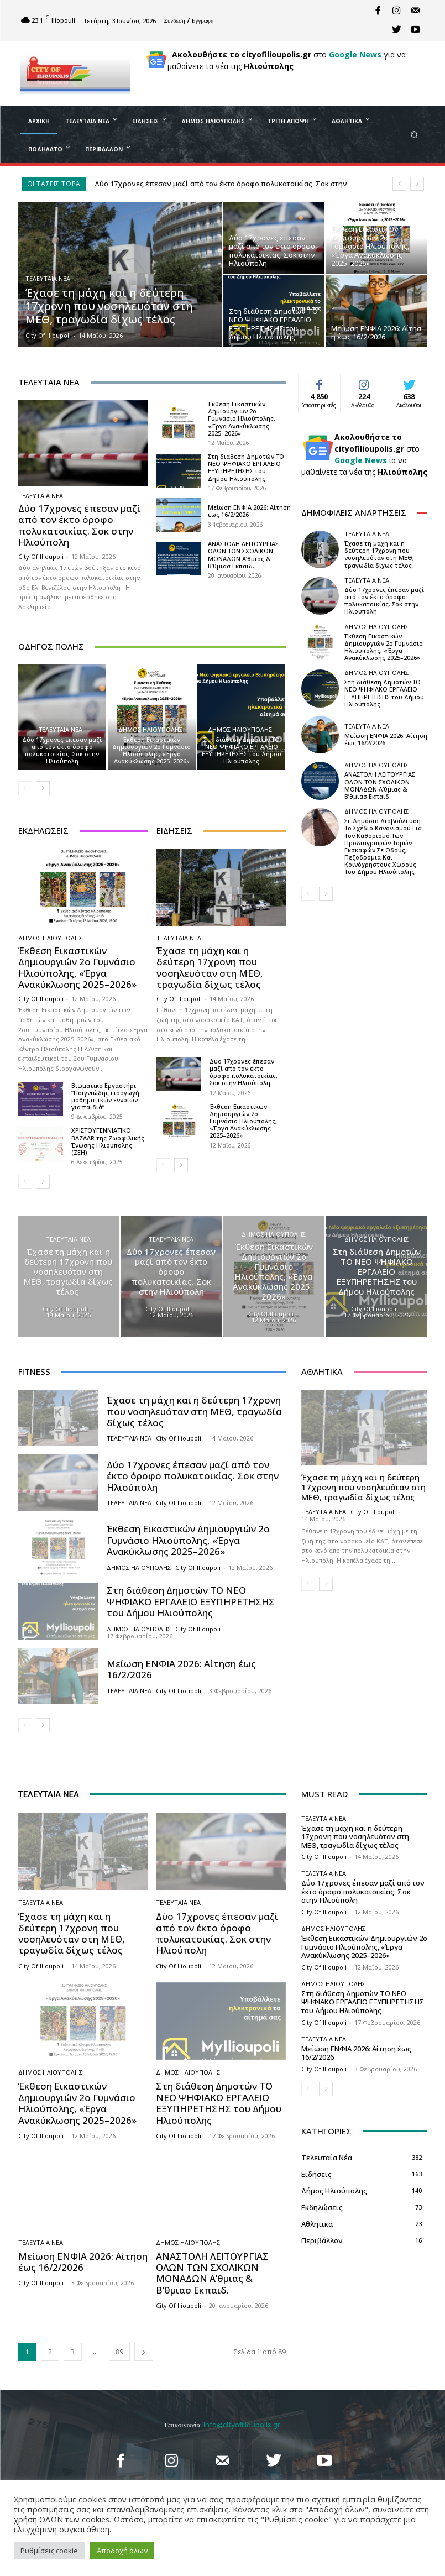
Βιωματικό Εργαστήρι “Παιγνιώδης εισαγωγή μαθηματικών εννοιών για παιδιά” (105, 1096)
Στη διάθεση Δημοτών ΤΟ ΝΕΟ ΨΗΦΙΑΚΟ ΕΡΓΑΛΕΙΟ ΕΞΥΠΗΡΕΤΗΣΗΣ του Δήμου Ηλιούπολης (246, 467)
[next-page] (43, 788)
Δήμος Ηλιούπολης (150, 729)
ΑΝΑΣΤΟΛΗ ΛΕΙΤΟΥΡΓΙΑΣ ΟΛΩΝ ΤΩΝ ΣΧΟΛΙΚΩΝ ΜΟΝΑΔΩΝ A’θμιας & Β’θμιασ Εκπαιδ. (243, 555)
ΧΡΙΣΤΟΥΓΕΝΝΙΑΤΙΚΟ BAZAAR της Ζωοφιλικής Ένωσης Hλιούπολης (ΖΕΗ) (107, 1141)
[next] (417, 184)
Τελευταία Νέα (47, 278)
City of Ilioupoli (41, 556)
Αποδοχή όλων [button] (122, 2551)
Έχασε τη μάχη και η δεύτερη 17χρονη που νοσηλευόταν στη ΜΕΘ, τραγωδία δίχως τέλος (209, 967)
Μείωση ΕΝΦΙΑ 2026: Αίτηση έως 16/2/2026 (249, 511)
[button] (414, 134)
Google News (355, 54)
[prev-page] (25, 788)
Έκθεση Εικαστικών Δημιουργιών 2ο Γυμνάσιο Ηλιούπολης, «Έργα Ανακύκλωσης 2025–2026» (241, 418)
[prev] (399, 184)
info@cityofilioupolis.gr (241, 2425)
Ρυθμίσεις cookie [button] (49, 2551)
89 (119, 2352)
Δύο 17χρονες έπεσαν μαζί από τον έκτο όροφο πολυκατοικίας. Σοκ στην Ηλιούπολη (79, 525)
